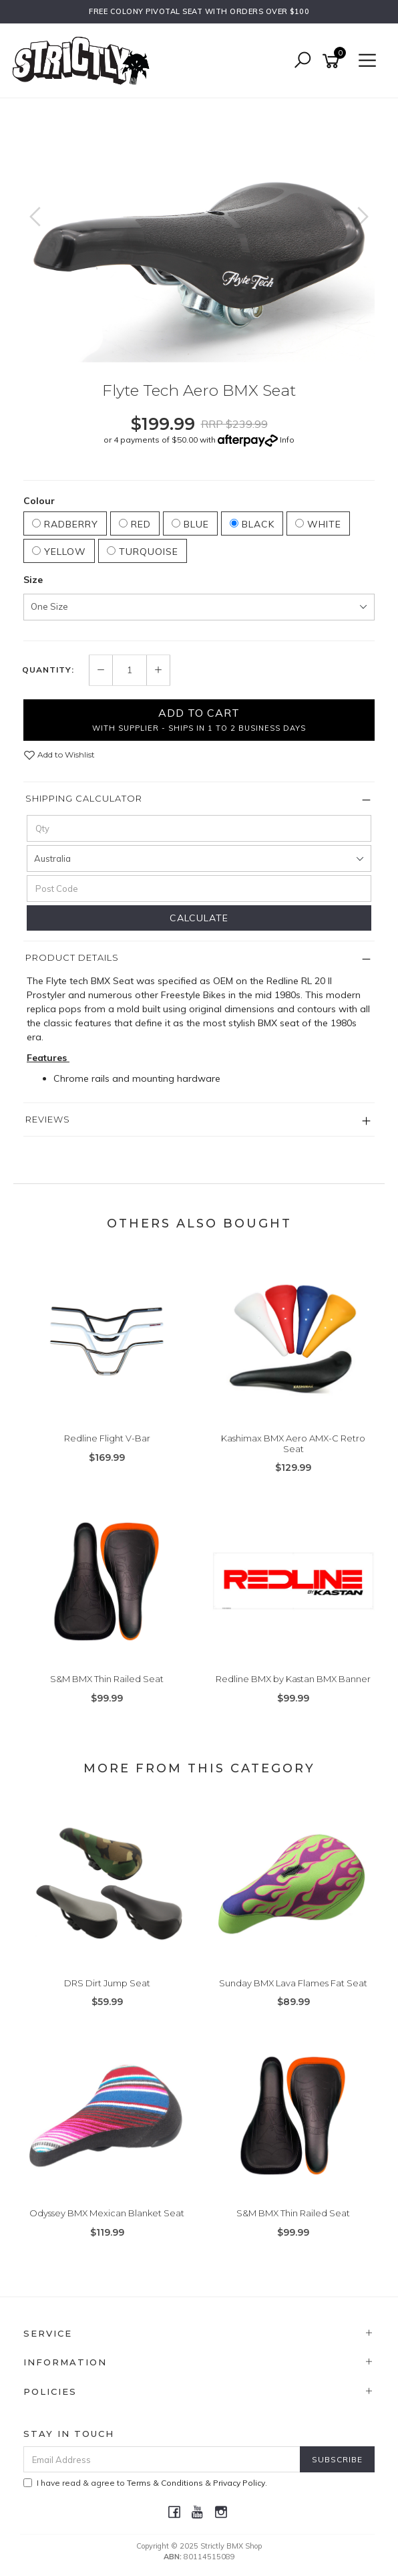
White (318, 524)
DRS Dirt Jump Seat (107, 1983)
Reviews (47, 1119)
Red (135, 524)
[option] (199, 230)
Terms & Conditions (165, 2483)
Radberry (65, 524)
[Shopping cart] (333, 61)
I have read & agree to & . (145, 2483)
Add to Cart (199, 719)
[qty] (199, 828)
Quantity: (48, 670)
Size (33, 580)
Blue (190, 524)
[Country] (199, 858)
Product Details (72, 957)
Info (287, 440)
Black (252, 524)
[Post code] (199, 888)
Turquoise (142, 552)
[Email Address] (162, 2459)
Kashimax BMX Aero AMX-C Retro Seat (293, 1443)
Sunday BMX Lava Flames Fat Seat (293, 1983)
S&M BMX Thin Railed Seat (107, 1678)
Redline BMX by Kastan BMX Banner (293, 1678)
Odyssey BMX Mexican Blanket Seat (106, 2213)
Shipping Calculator (83, 798)
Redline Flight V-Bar (107, 1438)
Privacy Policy (239, 2483)
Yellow (59, 552)
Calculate (199, 918)
